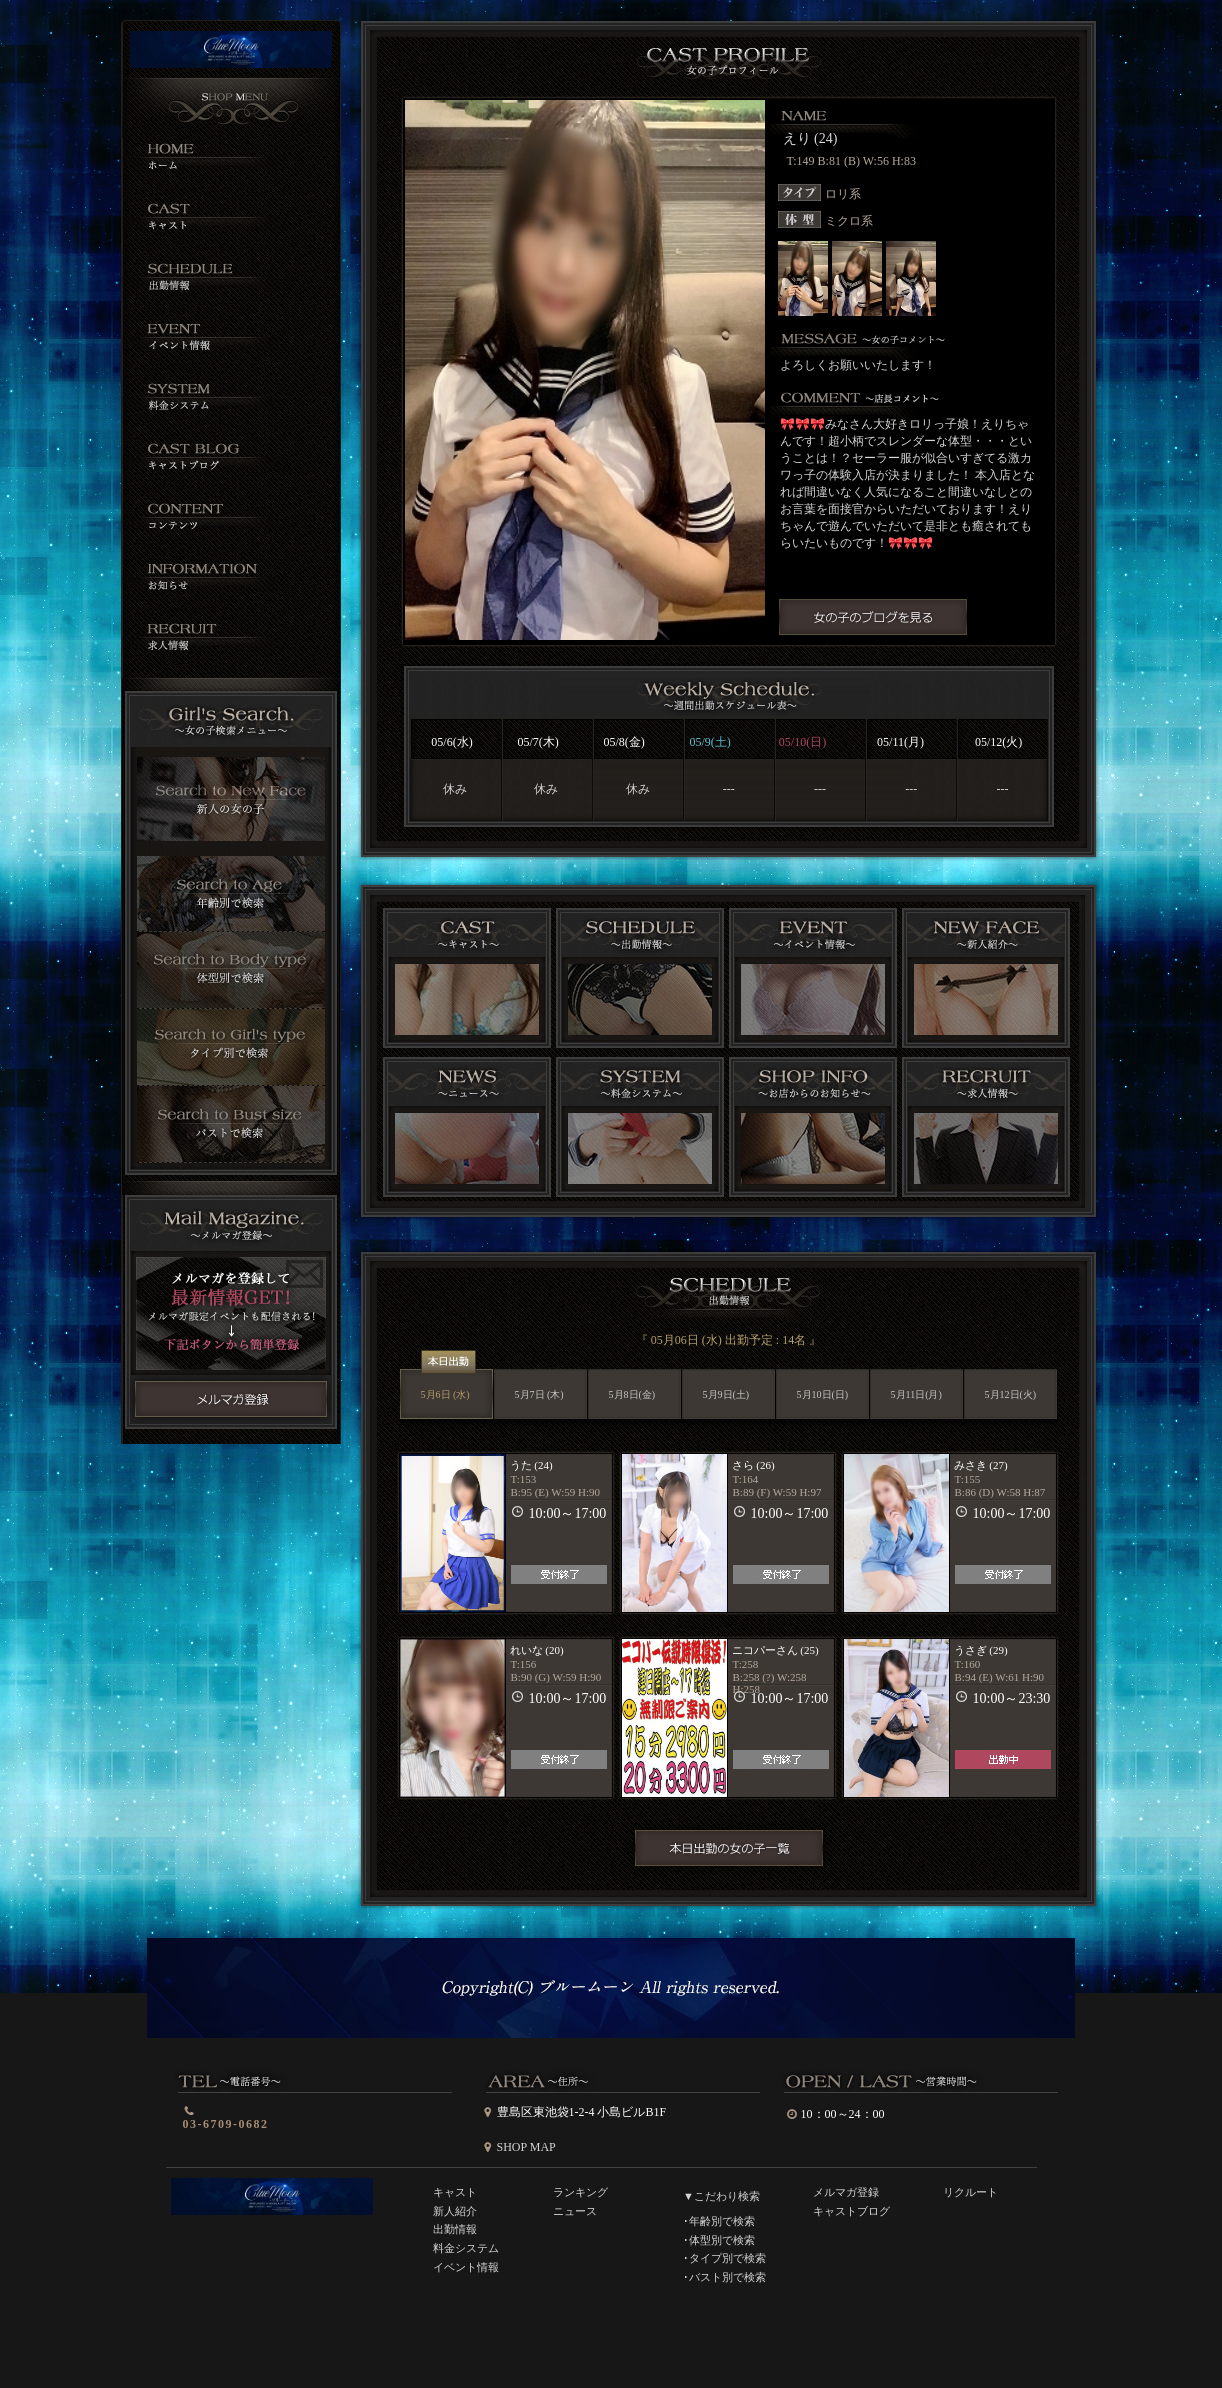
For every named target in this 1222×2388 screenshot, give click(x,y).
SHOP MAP (526, 2147)
